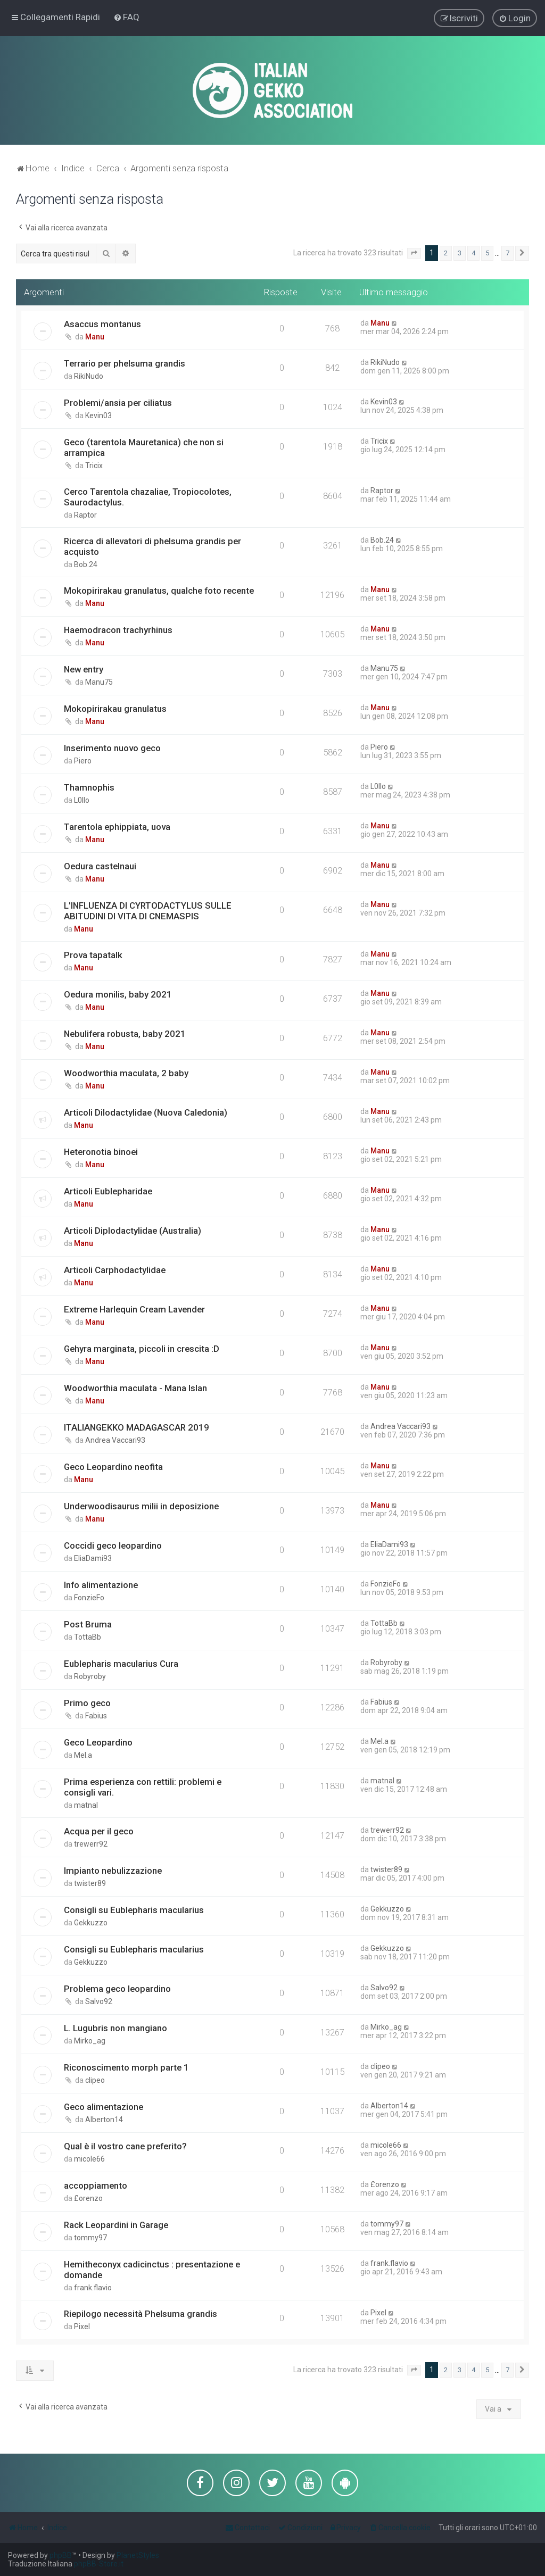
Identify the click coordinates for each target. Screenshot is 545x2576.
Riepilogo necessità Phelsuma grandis (140, 2313)
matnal (86, 1805)
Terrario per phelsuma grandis (124, 363)
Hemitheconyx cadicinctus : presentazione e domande (152, 2269)
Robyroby (90, 1676)
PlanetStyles (138, 2555)
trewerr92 (91, 1844)
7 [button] (507, 253)
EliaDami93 (93, 1558)
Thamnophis (89, 787)
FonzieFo (89, 1597)
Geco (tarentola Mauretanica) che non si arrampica (144, 447)
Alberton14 (104, 2119)
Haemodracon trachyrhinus (118, 630)
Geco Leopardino (98, 1742)
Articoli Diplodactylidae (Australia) (132, 1230)
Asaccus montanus (102, 324)
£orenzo (88, 2198)
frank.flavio (93, 2287)
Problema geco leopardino (117, 1988)
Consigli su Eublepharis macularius (134, 1910)
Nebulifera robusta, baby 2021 (125, 1033)
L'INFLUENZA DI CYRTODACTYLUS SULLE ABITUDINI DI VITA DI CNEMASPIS (148, 910)
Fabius (96, 1715)
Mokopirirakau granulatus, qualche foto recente (159, 590)
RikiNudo (88, 376)
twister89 (90, 1883)
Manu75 (99, 682)
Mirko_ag (89, 2041)
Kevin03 (98, 415)
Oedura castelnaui (100, 866)
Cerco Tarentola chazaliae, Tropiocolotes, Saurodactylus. (148, 497)
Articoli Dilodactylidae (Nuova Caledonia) (145, 1112)
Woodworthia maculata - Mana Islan (135, 1388)
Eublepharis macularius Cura (121, 1663)
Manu (94, 337)
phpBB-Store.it (98, 2564)
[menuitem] (126, 17)
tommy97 (90, 2237)
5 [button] (487, 253)
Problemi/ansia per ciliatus (118, 402)
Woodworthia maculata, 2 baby (126, 1073)
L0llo (81, 800)
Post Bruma (88, 1624)
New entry (83, 669)
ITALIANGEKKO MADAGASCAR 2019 (136, 1427)
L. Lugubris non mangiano (115, 2028)
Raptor (85, 515)
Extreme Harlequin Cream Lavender (134, 1309)
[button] (414, 253)
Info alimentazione (101, 1585)
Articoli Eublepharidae (108, 1191)
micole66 (89, 2159)
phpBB (60, 2555)
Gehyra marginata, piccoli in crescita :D (141, 1348)
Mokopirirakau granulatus (115, 708)
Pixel (82, 2326)
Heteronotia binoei (101, 1151)
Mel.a (83, 1755)
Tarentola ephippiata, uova (117, 826)
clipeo (95, 2080)
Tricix (94, 465)
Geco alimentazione (103, 2106)
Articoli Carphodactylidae (115, 1270)
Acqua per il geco (99, 1831)
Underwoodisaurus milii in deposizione (141, 1506)
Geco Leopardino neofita (113, 1466)
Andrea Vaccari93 (115, 1440)
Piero (83, 761)
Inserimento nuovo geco (112, 748)
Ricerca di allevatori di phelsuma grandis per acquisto (152, 546)
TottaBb (87, 1637)
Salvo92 (98, 2001)
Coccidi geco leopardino (113, 1545)
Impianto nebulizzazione (113, 1870)
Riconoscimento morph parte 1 (126, 2067)
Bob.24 (85, 564)
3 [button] (459, 253)
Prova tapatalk (93, 955)
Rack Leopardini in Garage (116, 2225)
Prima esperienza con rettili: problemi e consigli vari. (142, 1787)
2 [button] (446, 253)
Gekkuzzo (91, 1922)
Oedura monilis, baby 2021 (118, 994)
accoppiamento (95, 2185)
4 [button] (473, 253)
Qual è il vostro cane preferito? (125, 2146)
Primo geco (87, 1703)
